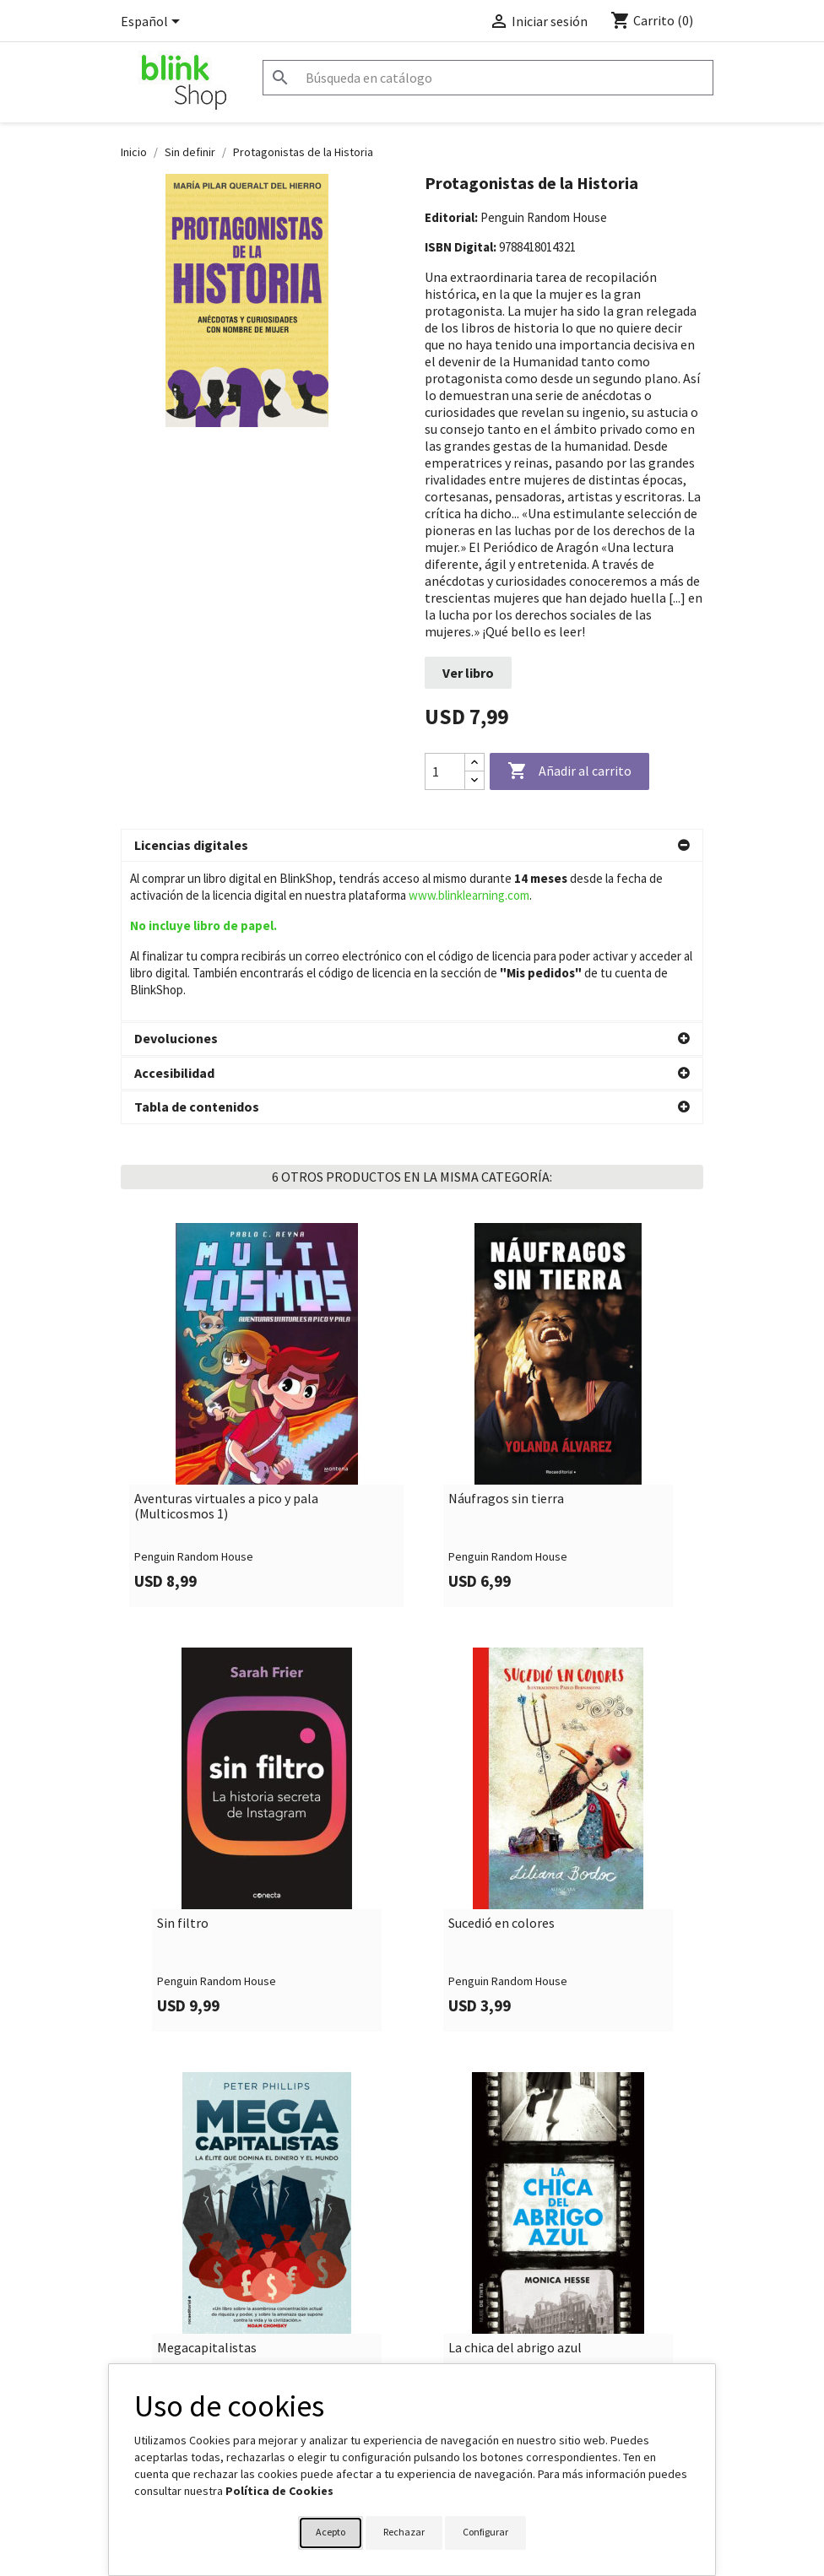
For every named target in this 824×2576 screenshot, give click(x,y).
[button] (412, 845)
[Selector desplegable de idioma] (153, 23)
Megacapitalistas (207, 2188)
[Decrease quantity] (474, 780)
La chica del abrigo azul (515, 2188)
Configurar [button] (485, 2531)
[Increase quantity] (474, 762)
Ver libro (468, 672)
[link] (266, 1255)
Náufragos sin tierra (506, 1339)
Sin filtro (183, 1764)
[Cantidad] (445, 771)
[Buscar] (488, 77)
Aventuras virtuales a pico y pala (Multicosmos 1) (226, 1346)
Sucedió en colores (501, 1764)
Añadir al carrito (569, 771)
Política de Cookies (279, 2490)
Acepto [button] (330, 2531)
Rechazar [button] (404, 2531)
